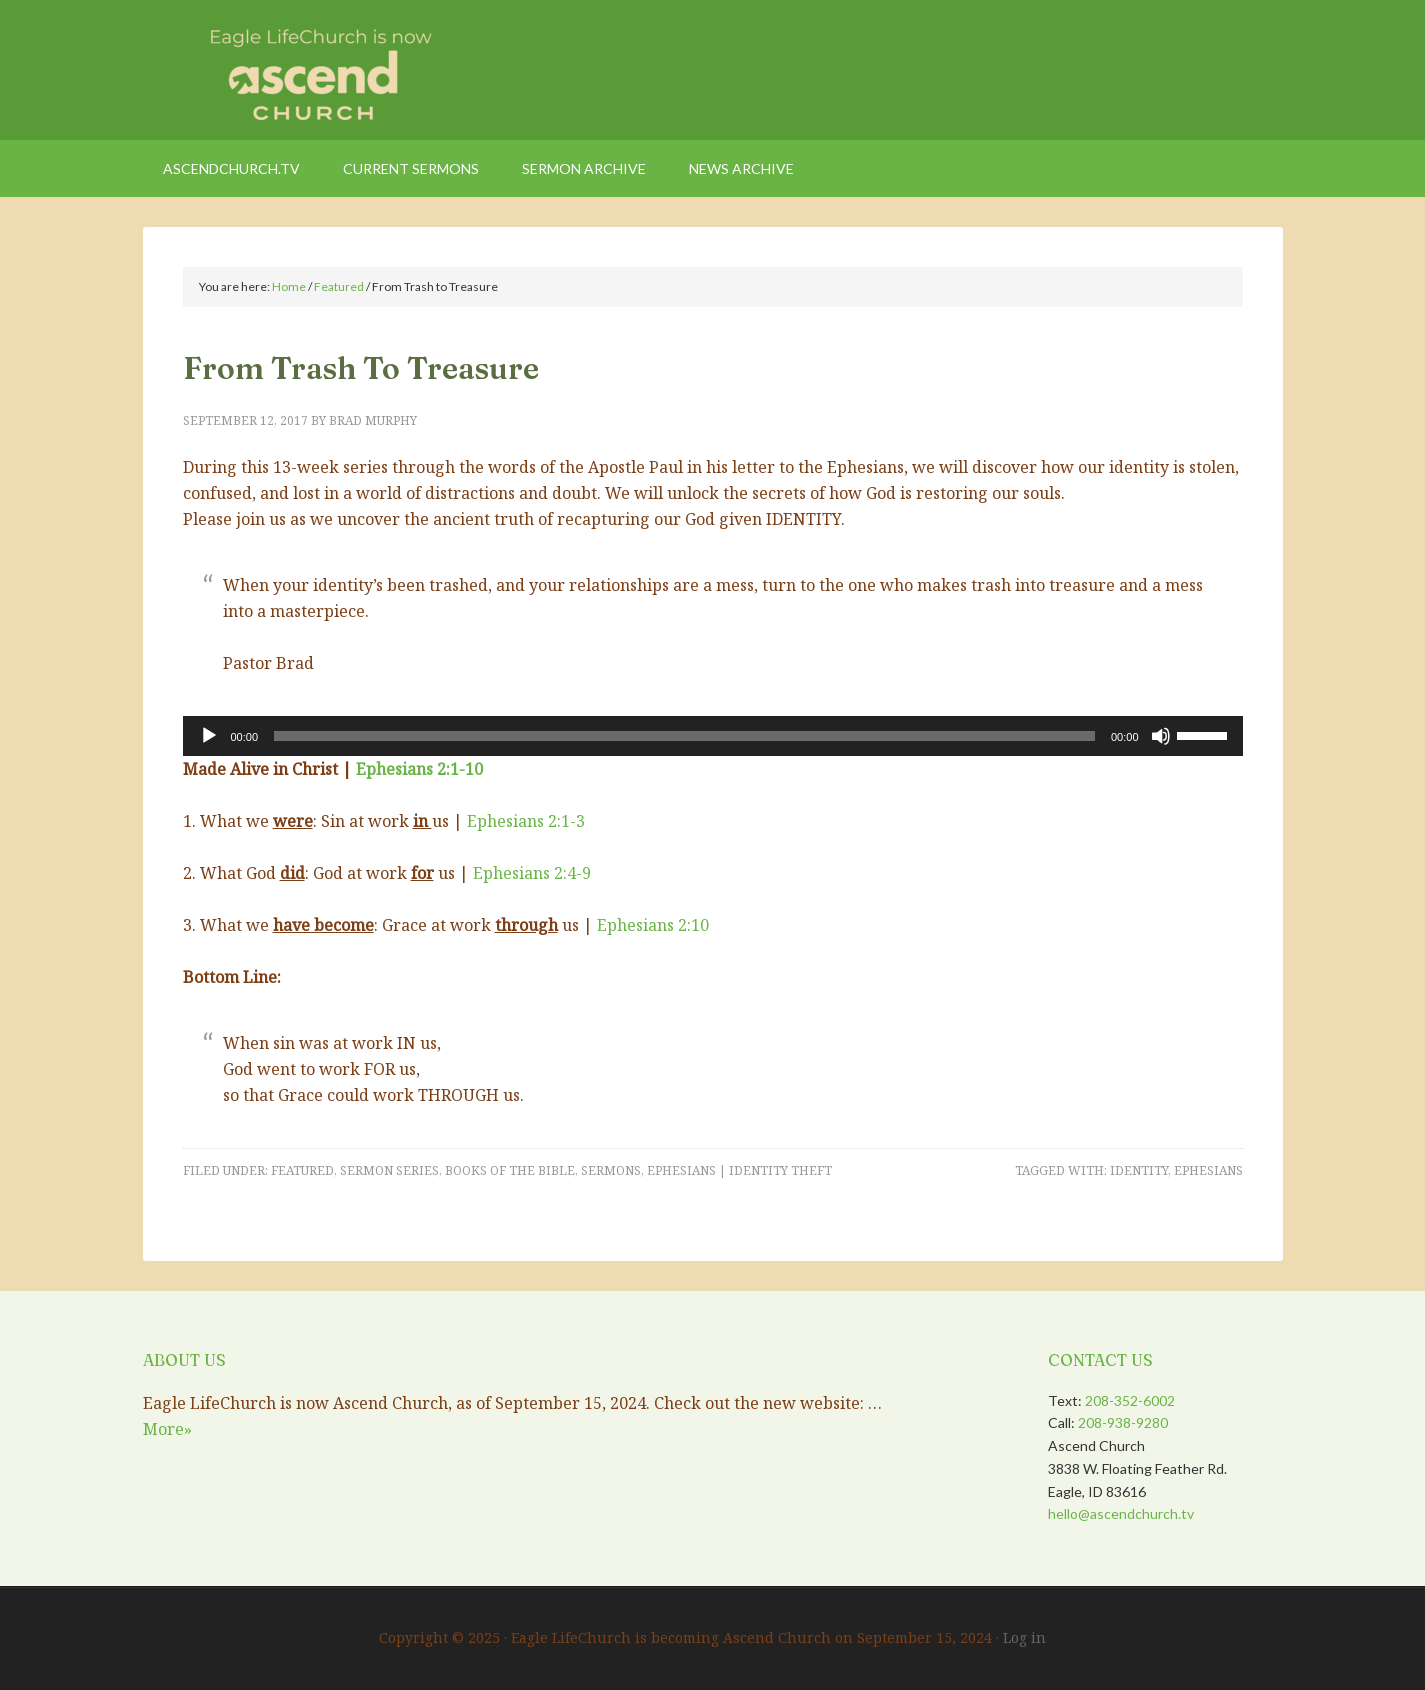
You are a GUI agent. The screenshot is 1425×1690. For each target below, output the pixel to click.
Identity (1139, 1170)
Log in (1024, 1637)
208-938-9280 (1123, 1422)
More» (167, 1429)
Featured (302, 1170)
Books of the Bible (510, 1170)
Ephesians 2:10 (653, 925)
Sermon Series (389, 1170)
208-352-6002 (1130, 1400)
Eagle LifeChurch (313, 70)
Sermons (611, 1170)
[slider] (684, 736)
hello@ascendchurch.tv (1121, 1513)
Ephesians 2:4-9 (532, 873)
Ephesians (1208, 1170)
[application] (713, 736)
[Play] (209, 736)
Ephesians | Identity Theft (739, 1170)
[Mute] (1161, 736)
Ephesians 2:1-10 (419, 769)
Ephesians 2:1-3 (526, 821)
